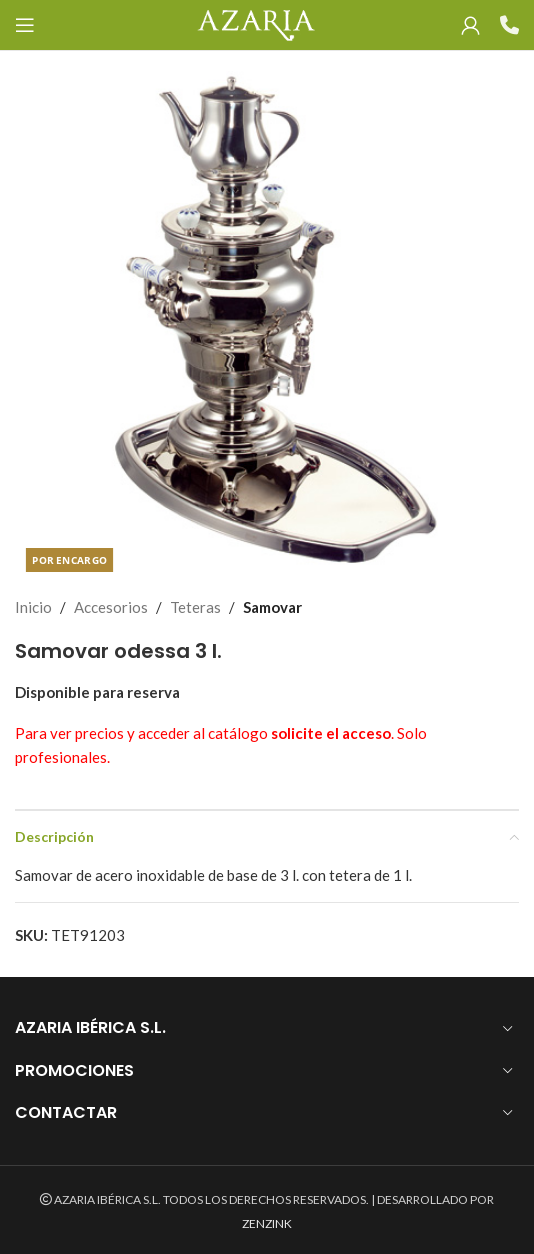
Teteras (195, 607)
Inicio (33, 607)
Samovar (272, 607)
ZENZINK (267, 1223)
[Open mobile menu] (25, 25)
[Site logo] (255, 23)
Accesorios (111, 607)
